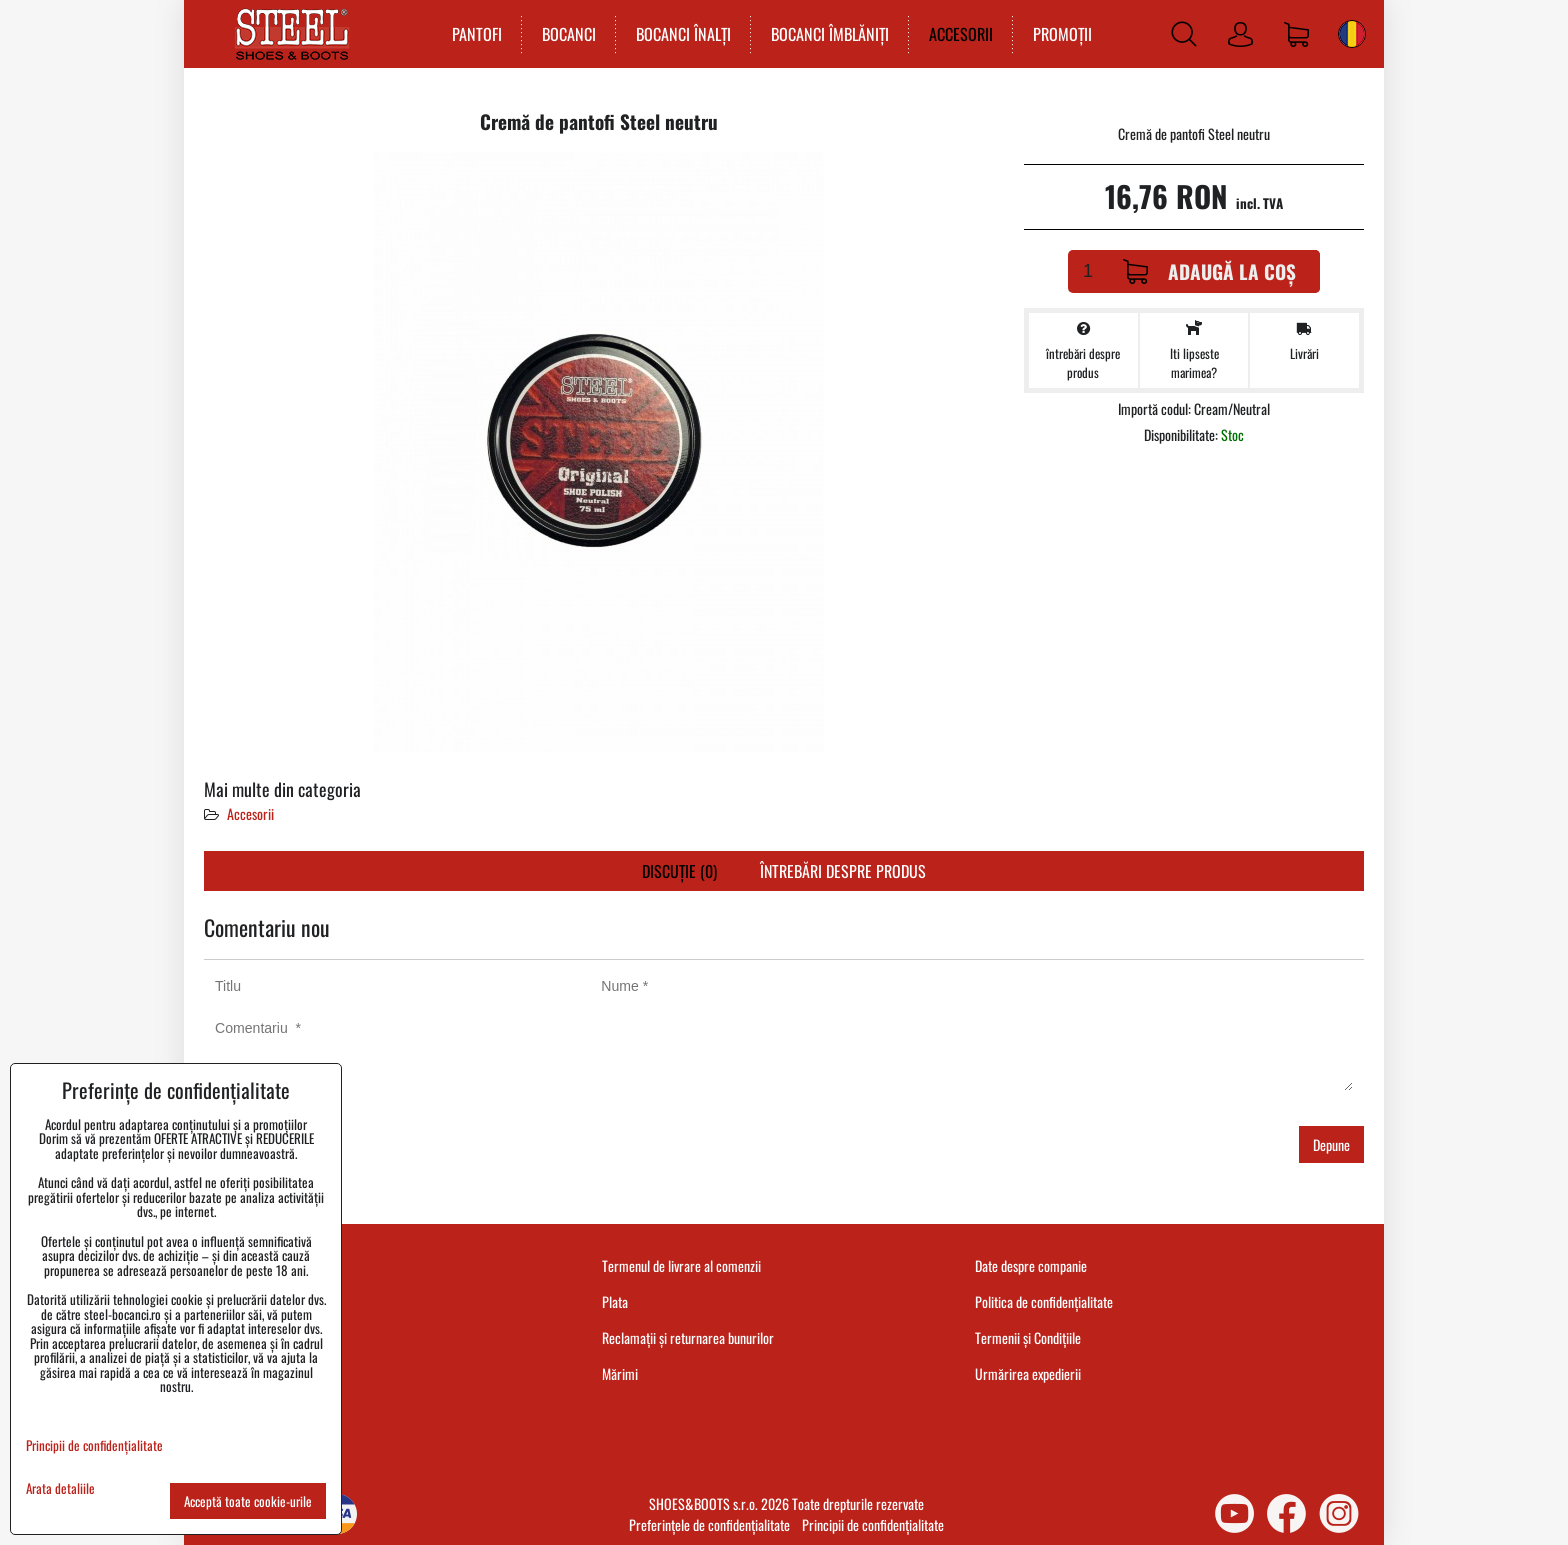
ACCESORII (961, 34)
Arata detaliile (60, 1488)
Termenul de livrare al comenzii (681, 1265)
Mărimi (620, 1373)
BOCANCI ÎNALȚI (683, 34)
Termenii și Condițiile (1028, 1337)
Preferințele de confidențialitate (709, 1524)
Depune (1331, 1144)
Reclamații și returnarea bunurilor (688, 1337)
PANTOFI (477, 34)
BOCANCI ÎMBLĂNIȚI (830, 34)
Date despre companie (1031, 1265)
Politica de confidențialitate (1044, 1301)
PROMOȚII (1062, 34)
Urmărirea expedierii (1028, 1373)
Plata (615, 1301)
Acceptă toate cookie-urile (248, 1501)
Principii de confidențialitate (873, 1524)
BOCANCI (569, 34)
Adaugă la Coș (1209, 271)
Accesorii (250, 813)
